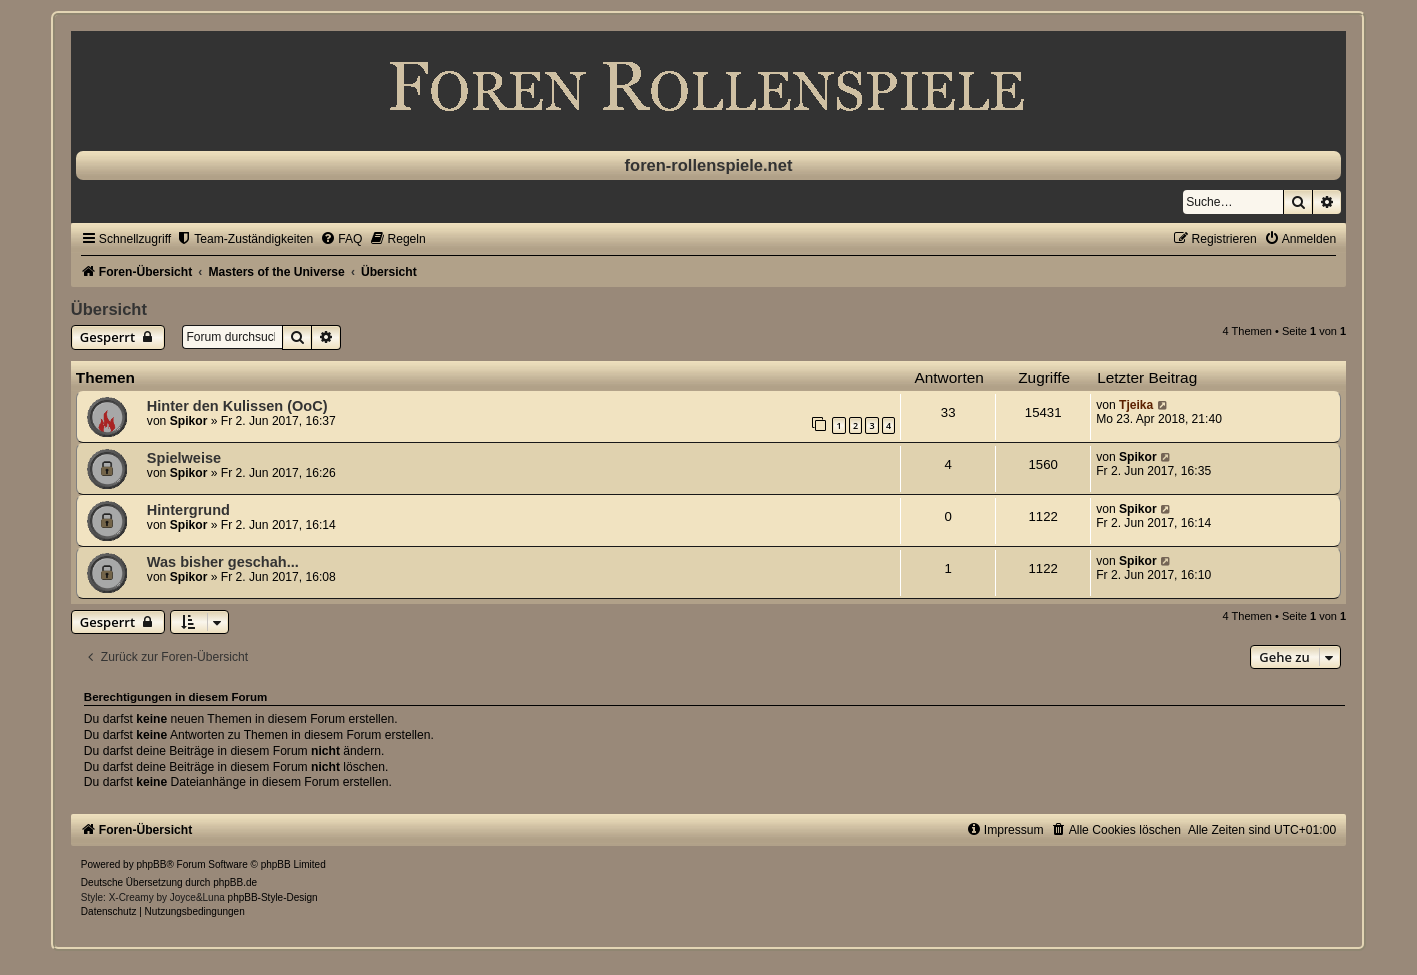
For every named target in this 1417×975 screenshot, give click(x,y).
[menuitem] (244, 239)
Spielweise (184, 458)
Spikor (189, 421)
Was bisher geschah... (223, 562)
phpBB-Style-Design (273, 897)
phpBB (151, 864)
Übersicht (109, 309)
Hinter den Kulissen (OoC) (237, 406)
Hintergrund (188, 510)
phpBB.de (235, 882)
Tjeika (1136, 405)
